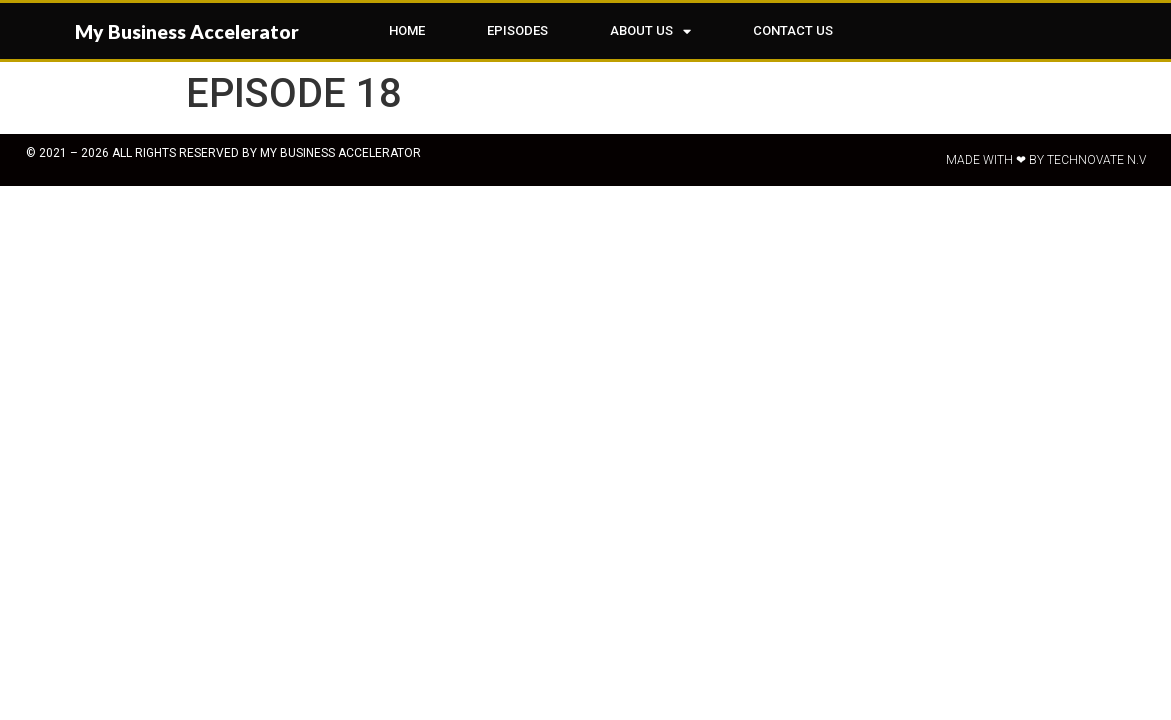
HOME (407, 30)
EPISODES (517, 30)
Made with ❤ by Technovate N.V (1046, 160)
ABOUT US (650, 31)
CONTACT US (793, 30)
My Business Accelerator (187, 31)
